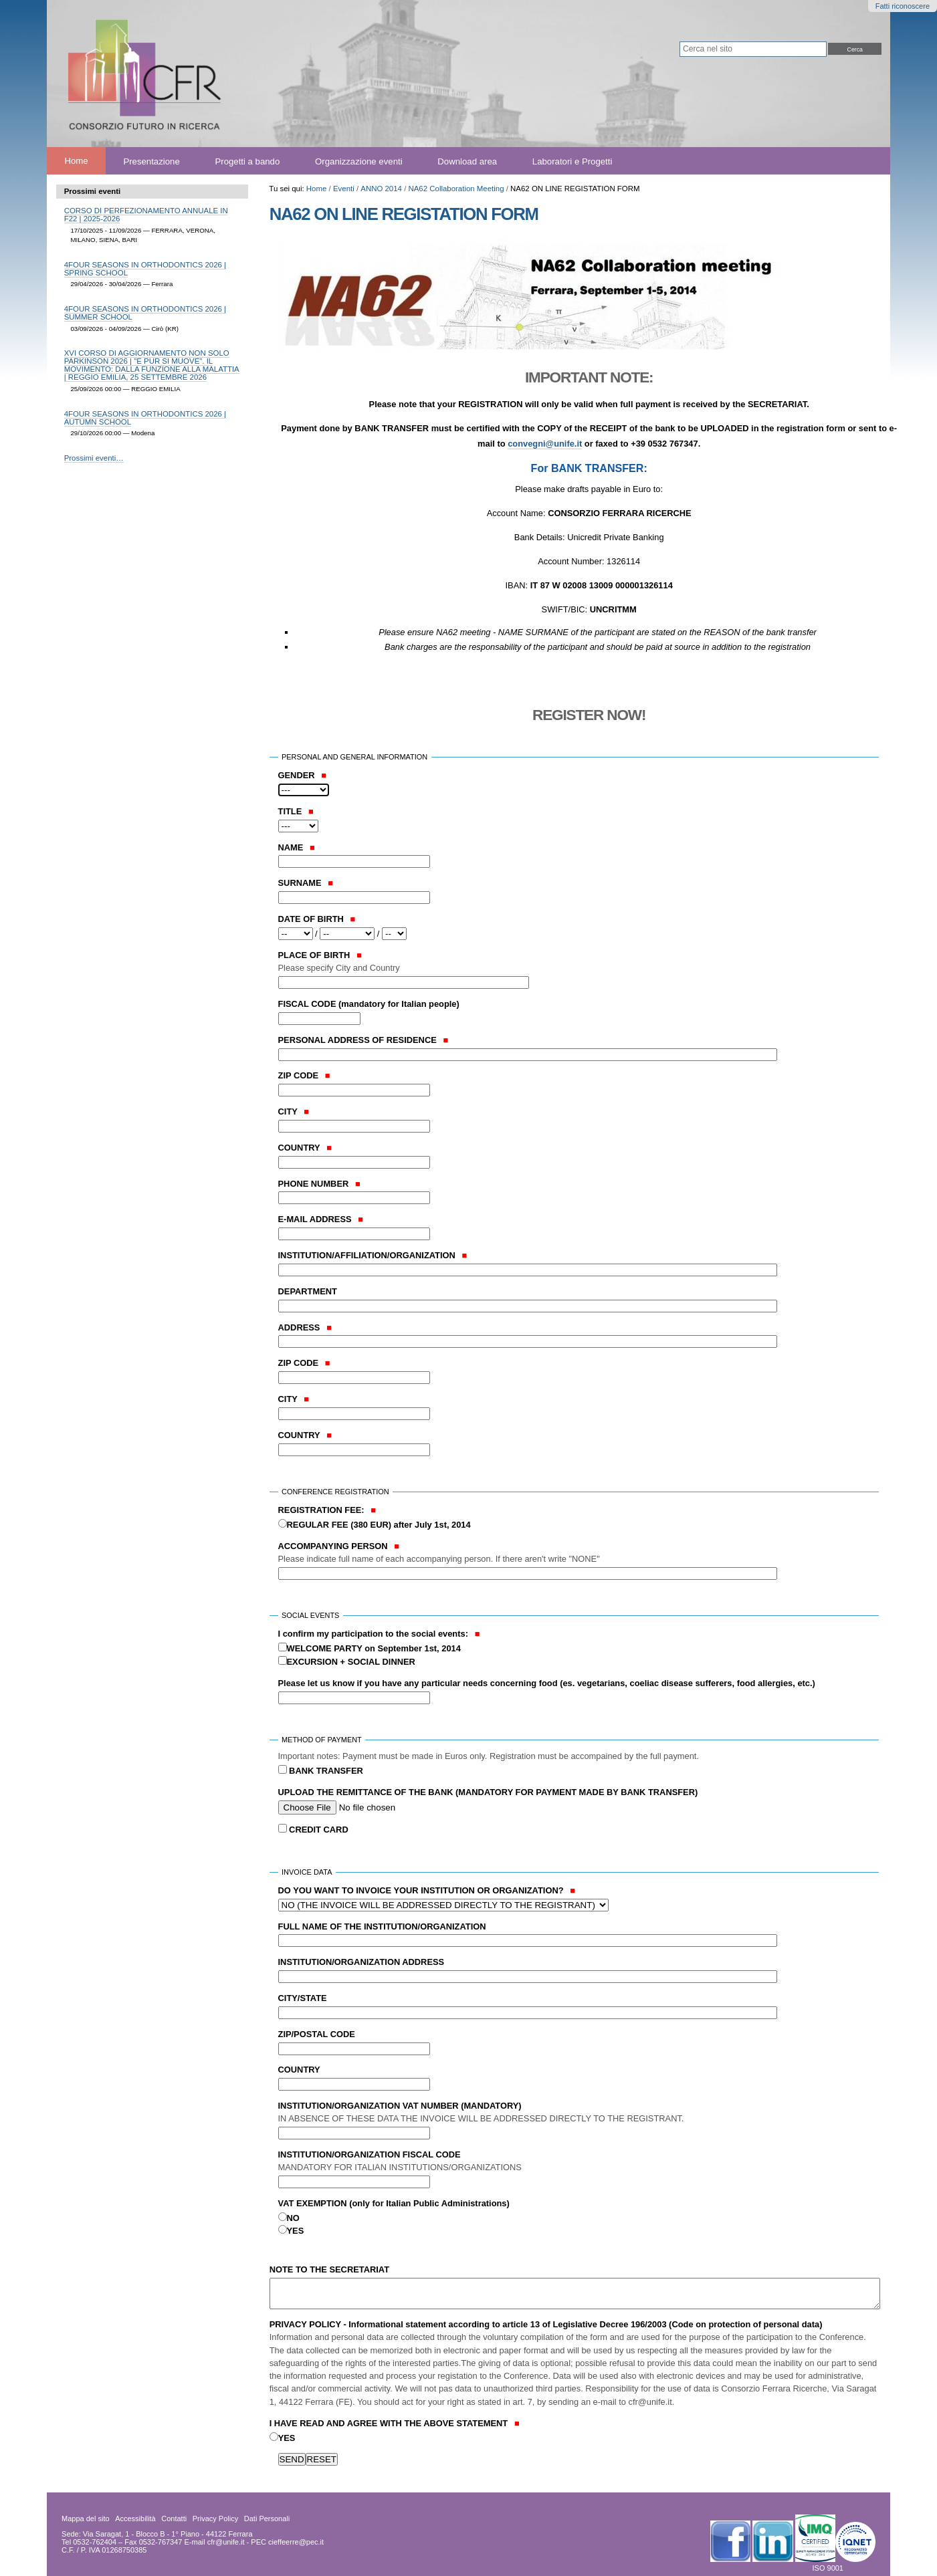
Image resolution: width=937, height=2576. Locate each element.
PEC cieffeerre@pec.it (287, 2542)
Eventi (343, 189)
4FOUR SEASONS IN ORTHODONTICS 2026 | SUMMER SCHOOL (145, 313)
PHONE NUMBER (319, 1184)
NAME (296, 847)
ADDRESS (305, 1327)
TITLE (296, 811)
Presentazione (151, 161)
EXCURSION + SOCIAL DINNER (351, 1662)
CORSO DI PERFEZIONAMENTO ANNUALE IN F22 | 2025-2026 (146, 215)
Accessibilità (135, 2518)
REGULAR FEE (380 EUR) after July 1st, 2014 (379, 1525)
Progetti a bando (247, 161)
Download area (467, 161)
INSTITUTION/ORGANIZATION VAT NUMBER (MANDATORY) (574, 2113)
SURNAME (306, 883)
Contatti (174, 2518)
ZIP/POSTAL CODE (316, 2034)
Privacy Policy (215, 2518)
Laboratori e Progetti (572, 161)
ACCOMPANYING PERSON (574, 1553)
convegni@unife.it (545, 444)
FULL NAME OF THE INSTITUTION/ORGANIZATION (382, 1926)
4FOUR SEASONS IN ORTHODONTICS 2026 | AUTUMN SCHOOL (145, 418)
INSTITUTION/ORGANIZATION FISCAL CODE (574, 2161)
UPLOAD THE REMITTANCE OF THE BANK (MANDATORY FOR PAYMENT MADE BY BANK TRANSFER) (488, 1792)
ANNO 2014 (381, 189)
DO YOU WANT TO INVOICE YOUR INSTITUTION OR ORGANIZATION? (426, 1890)
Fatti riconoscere (902, 6)
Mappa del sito (86, 2518)
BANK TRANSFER (325, 1771)
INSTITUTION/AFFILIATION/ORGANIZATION (372, 1255)
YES (295, 2231)
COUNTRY (305, 1148)
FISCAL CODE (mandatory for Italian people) (368, 1004)
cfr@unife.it (226, 2542)
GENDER (302, 775)
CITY (294, 1111)
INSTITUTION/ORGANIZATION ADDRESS (361, 1962)
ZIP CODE (304, 1075)
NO (293, 2218)
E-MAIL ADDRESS (321, 1219)
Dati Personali (267, 2518)
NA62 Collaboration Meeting (456, 189)
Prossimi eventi (92, 191)
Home (76, 161)
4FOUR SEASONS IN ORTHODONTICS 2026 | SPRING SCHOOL (145, 269)
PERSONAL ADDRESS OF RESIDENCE (363, 1040)
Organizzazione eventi (358, 161)
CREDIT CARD (317, 1830)
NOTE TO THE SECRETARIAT (329, 2269)
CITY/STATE (302, 1998)
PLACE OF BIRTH (574, 962)
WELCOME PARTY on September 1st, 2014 (374, 1648)
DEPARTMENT (307, 1291)
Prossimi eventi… (94, 458)
